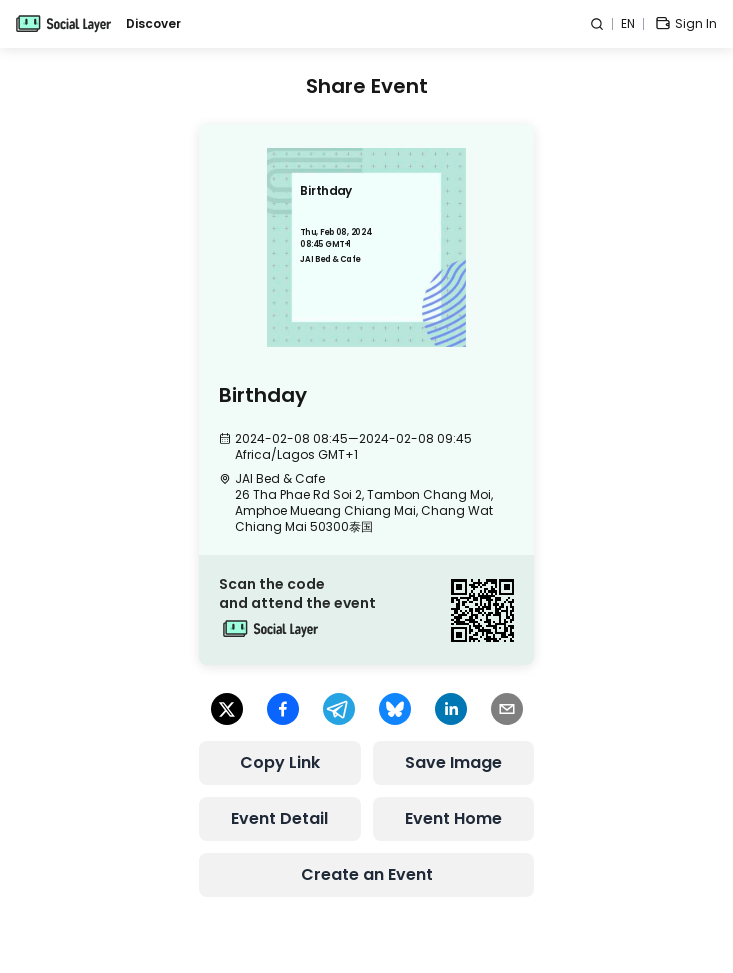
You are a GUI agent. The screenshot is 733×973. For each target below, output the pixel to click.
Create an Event (367, 874)
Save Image (453, 762)
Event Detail (279, 818)
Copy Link (280, 762)
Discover (153, 24)
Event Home (453, 818)
